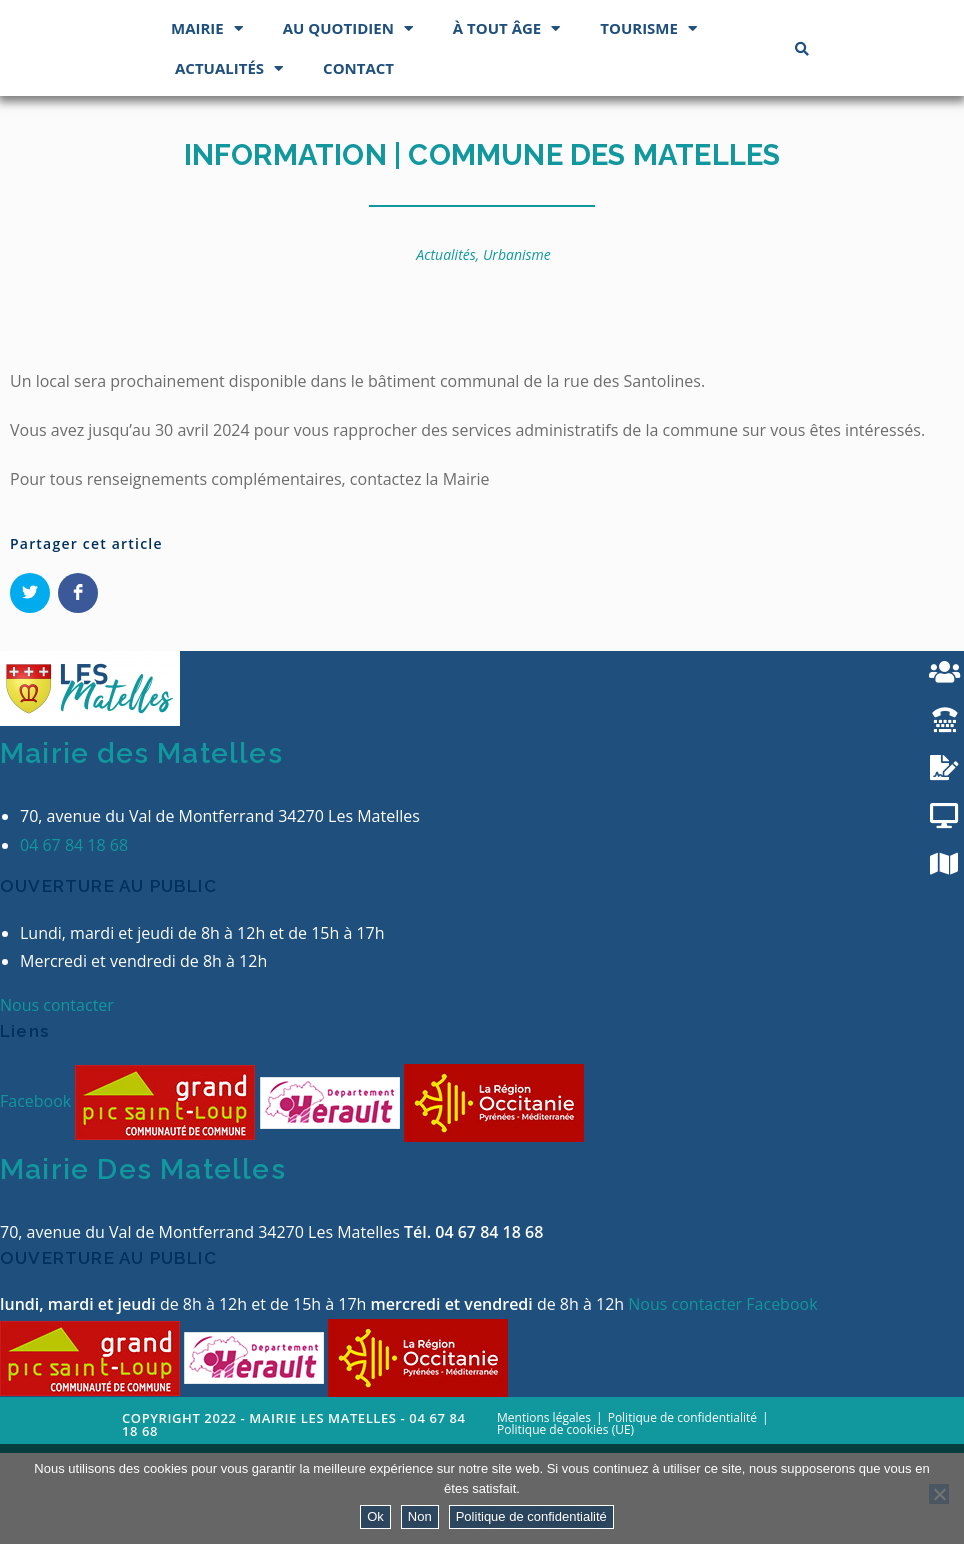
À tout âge (506, 118)
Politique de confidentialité (531, 1516)
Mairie (207, 118)
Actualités (229, 158)
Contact (358, 158)
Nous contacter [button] (57, 1096)
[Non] (939, 1494)
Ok (375, 1516)
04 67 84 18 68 (74, 935)
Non (420, 1516)
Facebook (37, 1191)
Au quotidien (348, 118)
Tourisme (648, 118)
